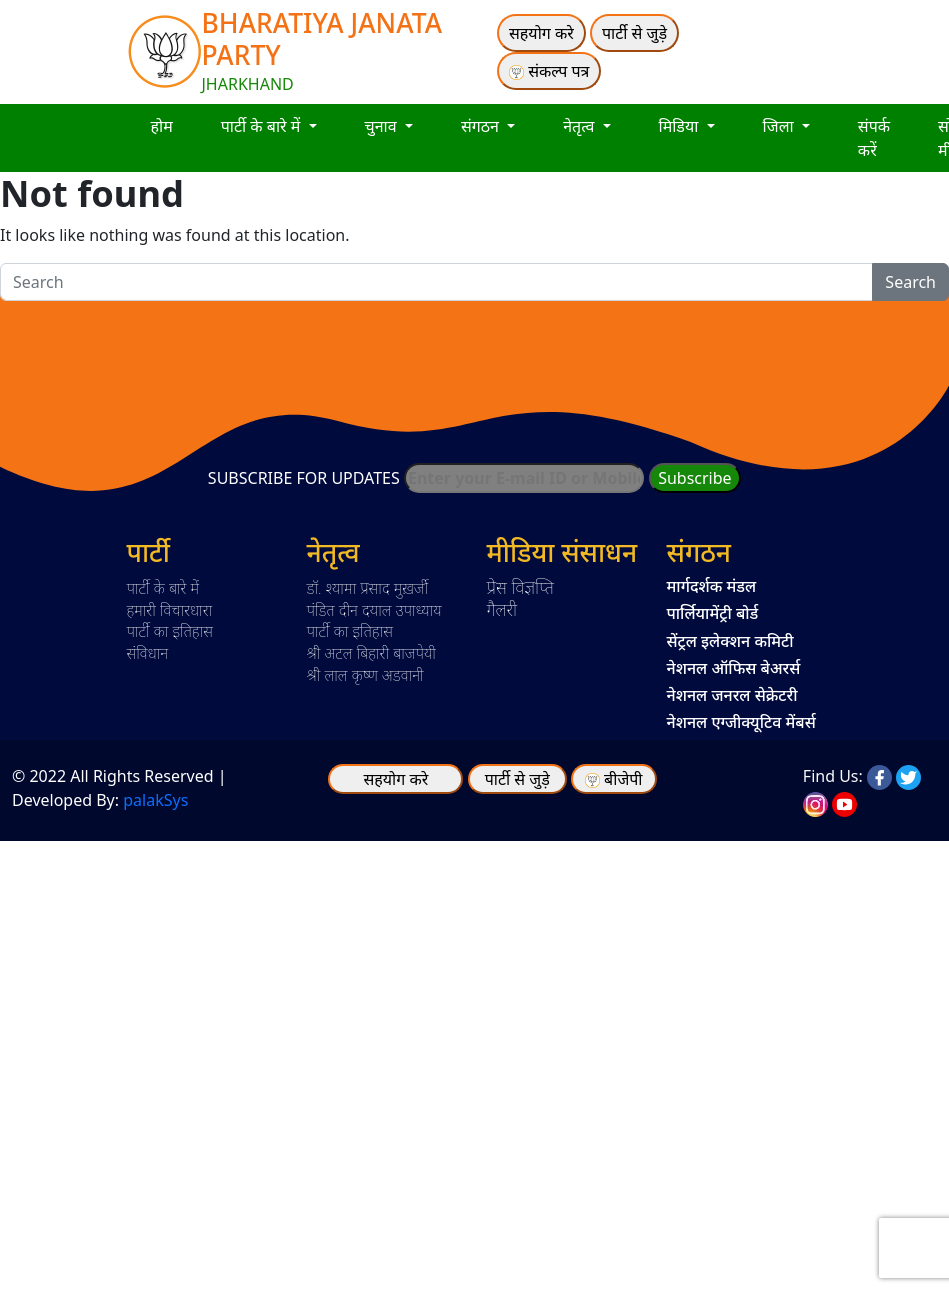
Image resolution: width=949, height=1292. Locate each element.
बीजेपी (623, 779)
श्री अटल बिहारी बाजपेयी (371, 653)
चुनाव (383, 126)
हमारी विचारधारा (170, 610)
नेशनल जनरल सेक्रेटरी (732, 695)
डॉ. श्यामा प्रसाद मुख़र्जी (368, 588)
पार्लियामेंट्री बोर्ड (713, 613)
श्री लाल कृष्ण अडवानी (365, 675)
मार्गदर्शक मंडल (712, 586)
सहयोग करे (541, 33)
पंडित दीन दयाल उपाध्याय (374, 610)
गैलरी (502, 609)
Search (910, 282)
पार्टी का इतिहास (170, 631)
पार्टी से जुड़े (634, 33)
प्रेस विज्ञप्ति (521, 587)
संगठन (482, 126)
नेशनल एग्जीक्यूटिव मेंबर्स (741, 722)
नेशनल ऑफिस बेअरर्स (734, 668)
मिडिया (681, 126)
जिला (780, 126)
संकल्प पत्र (549, 71)
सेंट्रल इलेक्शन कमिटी (730, 641)
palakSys (155, 800)
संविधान (148, 653)
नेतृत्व (580, 126)
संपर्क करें (874, 138)
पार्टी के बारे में (263, 126)
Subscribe (694, 478)
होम (162, 126)
